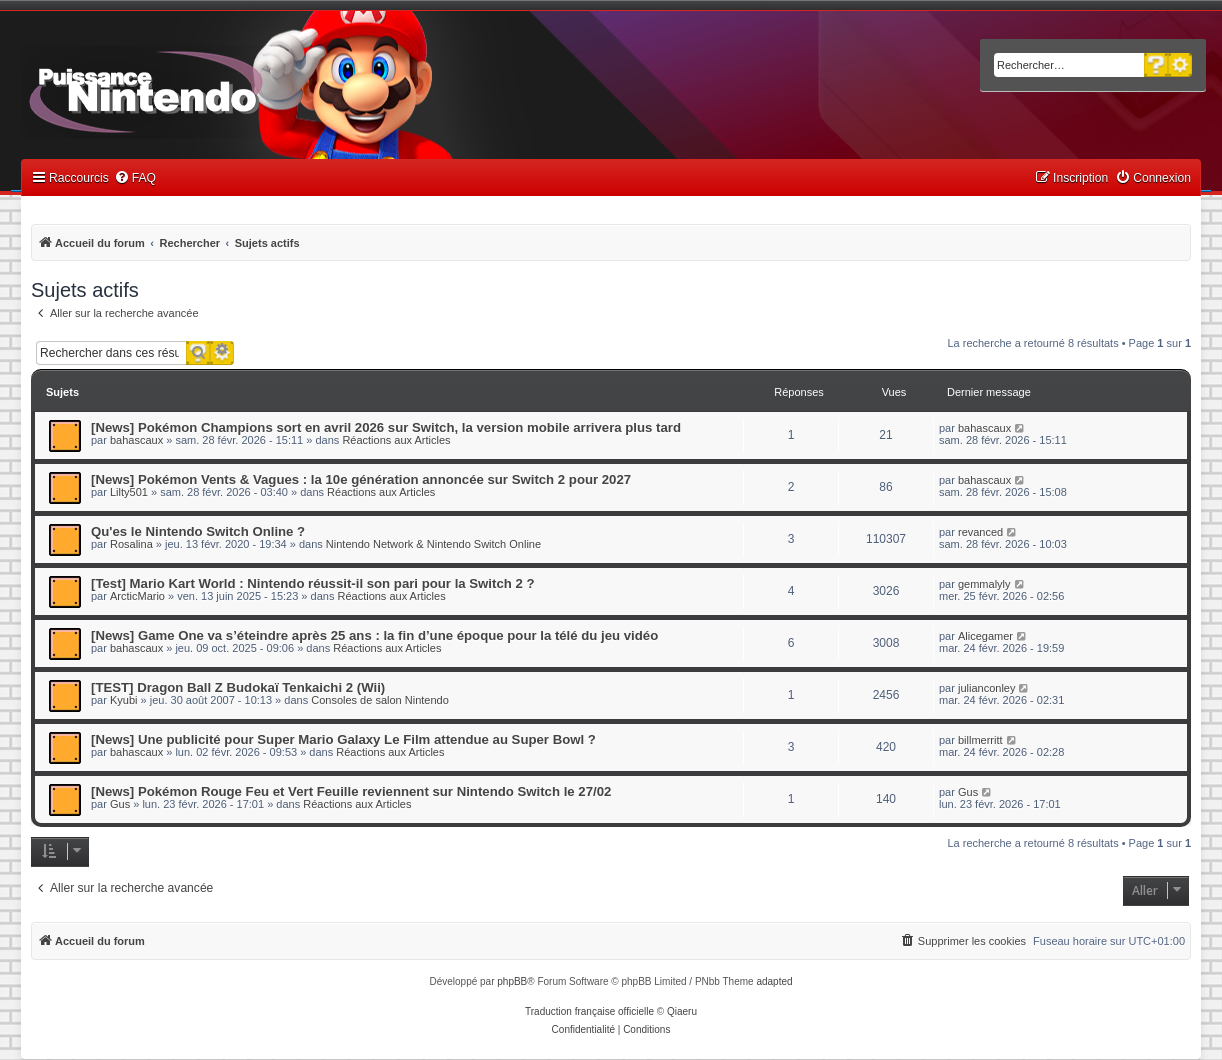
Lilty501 (129, 492)
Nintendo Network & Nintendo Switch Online (433, 544)
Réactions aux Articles (396, 440)
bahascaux (136, 440)
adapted (774, 981)
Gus (120, 804)
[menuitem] (135, 178)
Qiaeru (682, 1011)
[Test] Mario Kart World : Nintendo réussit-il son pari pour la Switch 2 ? (313, 583)
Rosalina (131, 544)
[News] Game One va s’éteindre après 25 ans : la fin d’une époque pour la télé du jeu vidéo (374, 635)
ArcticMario (137, 596)
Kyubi (124, 700)
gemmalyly (984, 584)
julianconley (986, 688)
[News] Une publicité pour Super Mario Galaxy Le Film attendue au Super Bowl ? (343, 739)
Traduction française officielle (589, 1011)
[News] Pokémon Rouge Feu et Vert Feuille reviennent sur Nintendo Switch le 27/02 (351, 791)
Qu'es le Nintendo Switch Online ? (198, 531)
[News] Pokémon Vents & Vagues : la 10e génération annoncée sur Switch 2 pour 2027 (361, 479)
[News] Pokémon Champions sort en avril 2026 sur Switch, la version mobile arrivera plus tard (386, 427)
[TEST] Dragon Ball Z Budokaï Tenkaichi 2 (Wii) (238, 687)
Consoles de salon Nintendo (380, 700)
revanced (980, 532)
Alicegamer (985, 636)
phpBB (512, 981)
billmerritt (980, 740)
